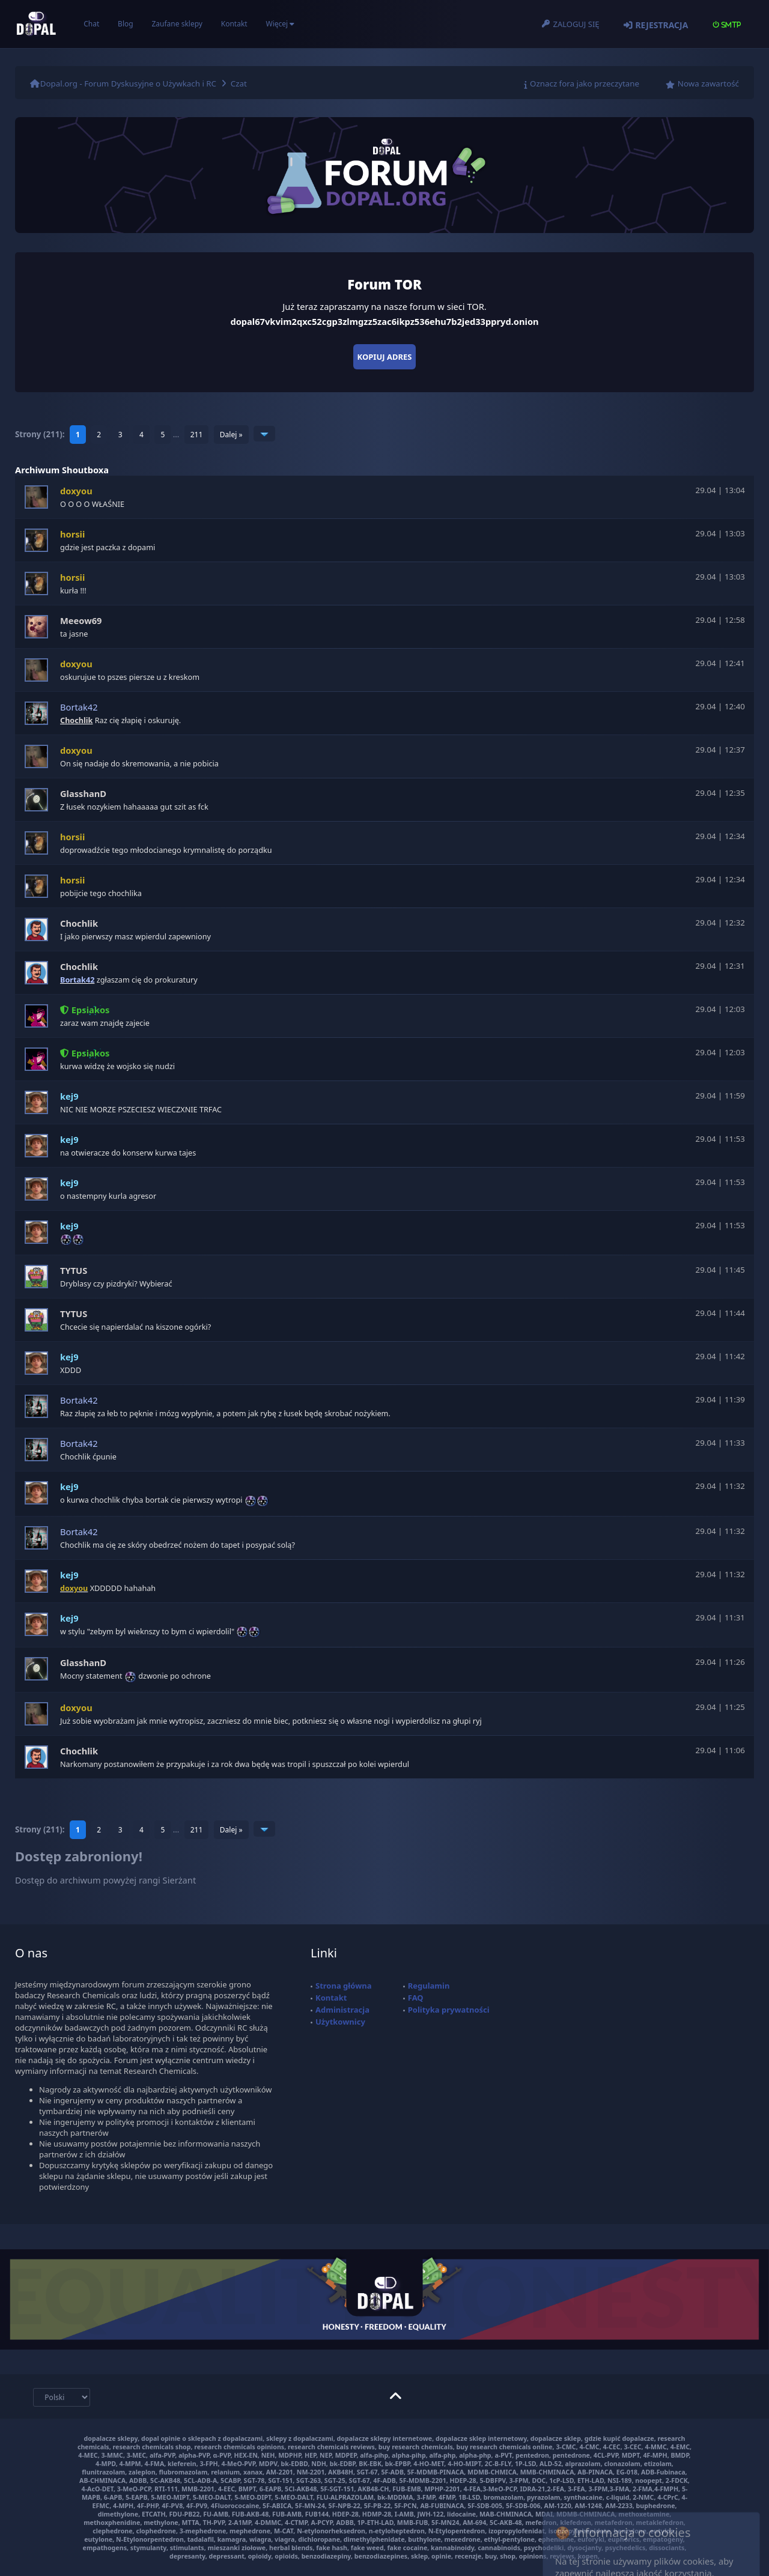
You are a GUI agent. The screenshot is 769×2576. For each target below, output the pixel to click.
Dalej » (231, 434)
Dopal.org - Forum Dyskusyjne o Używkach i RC (128, 83)
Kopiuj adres (384, 356)
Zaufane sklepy (176, 24)
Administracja (342, 2009)
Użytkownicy (340, 2021)
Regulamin (429, 1985)
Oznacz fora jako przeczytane (584, 83)
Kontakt (234, 24)
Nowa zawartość (708, 83)
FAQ (416, 1997)
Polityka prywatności (449, 2009)
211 (196, 434)
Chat (91, 24)
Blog (125, 24)
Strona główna (343, 1985)
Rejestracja (661, 25)
